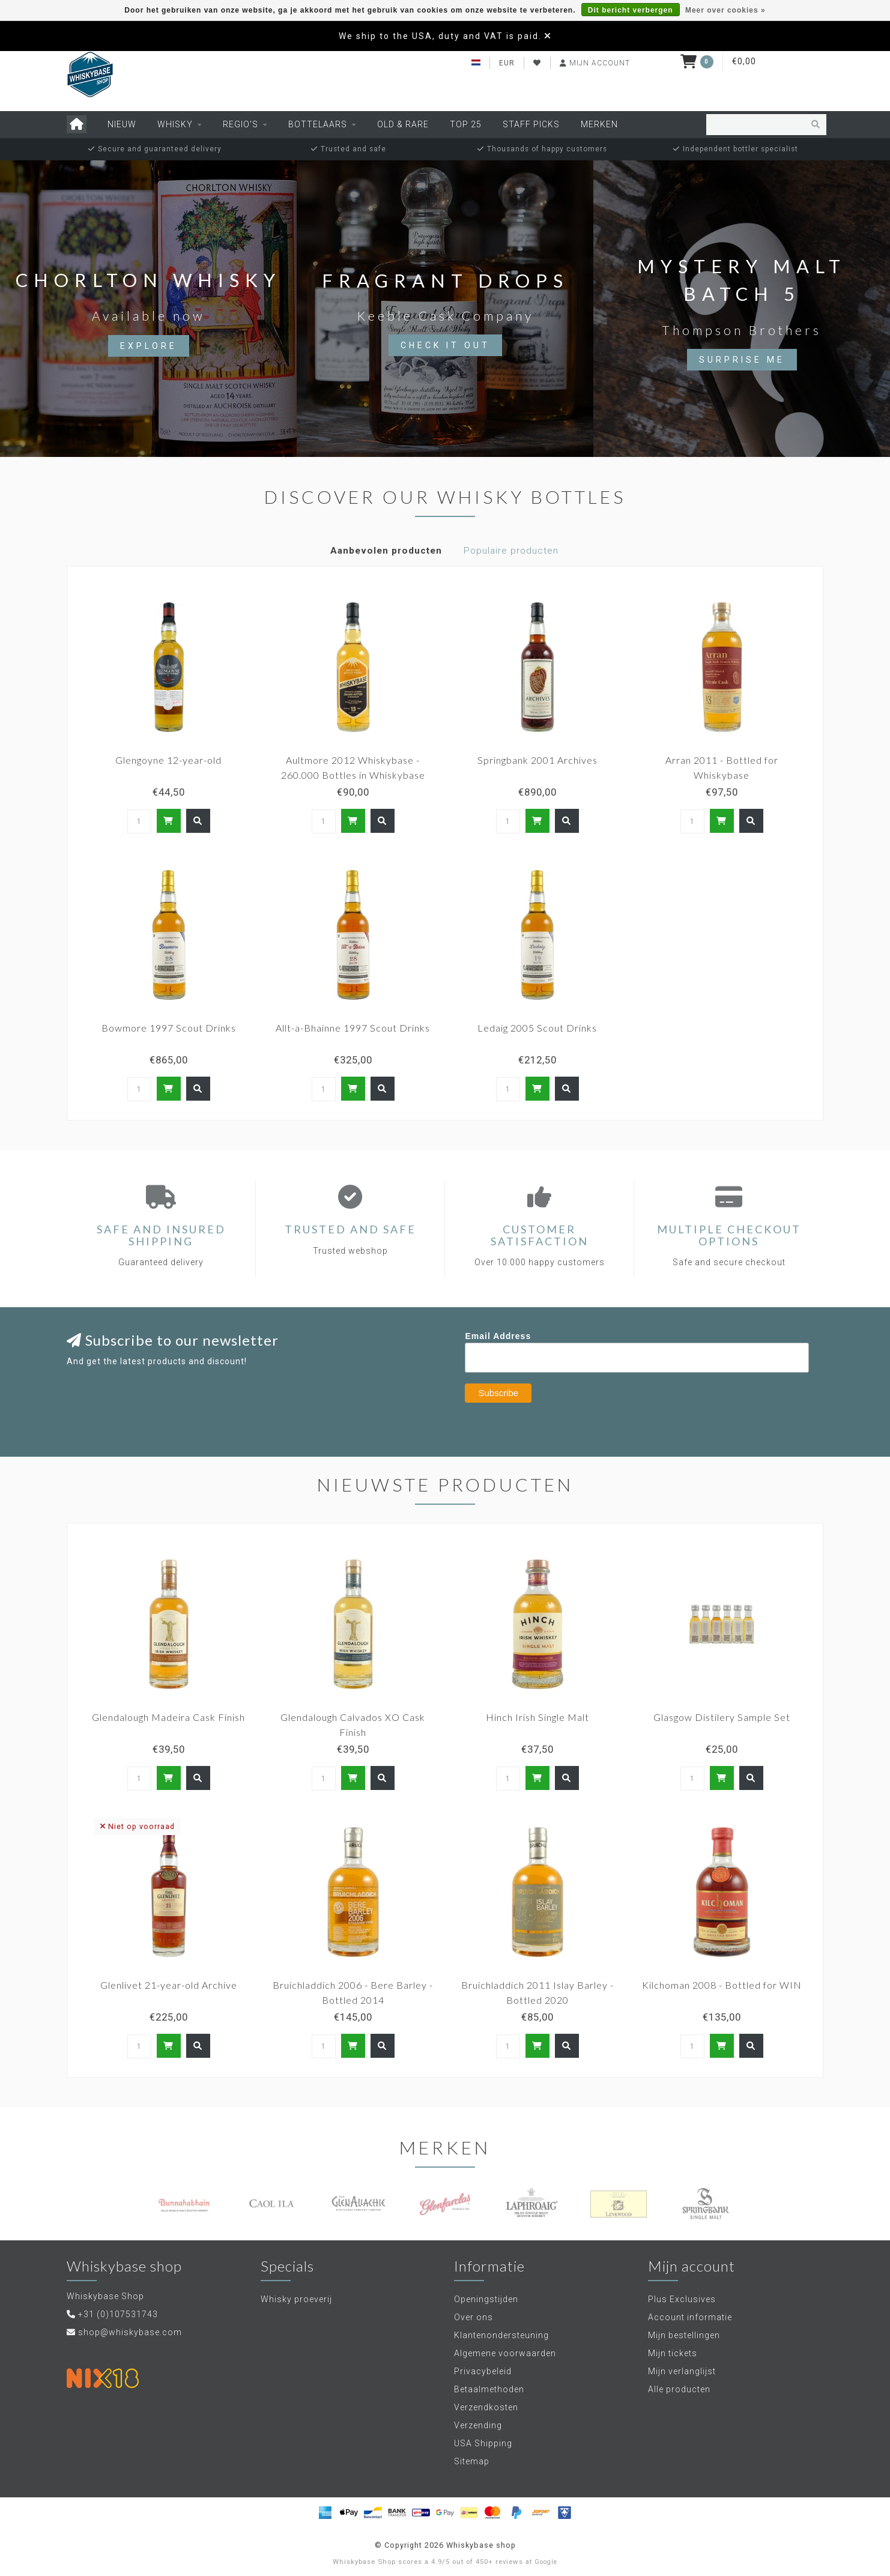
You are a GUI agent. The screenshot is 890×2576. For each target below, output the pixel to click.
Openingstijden (486, 2299)
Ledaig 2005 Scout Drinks (537, 1027)
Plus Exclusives (682, 2299)
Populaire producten (511, 550)
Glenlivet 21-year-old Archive (168, 1985)
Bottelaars (317, 124)
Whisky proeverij (296, 2299)
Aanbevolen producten (386, 550)
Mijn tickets (672, 2353)
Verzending (478, 2425)
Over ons (473, 2317)
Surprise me (742, 359)
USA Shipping (483, 2443)
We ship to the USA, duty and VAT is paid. (440, 36)
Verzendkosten (486, 2407)
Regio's (240, 124)
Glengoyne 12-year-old (168, 760)
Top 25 (466, 124)
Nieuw (121, 124)
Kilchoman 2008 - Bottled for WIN (722, 1985)
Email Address (498, 1336)
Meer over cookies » (725, 10)
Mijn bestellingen (684, 2335)
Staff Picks (531, 124)
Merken (599, 124)
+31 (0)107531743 (118, 2314)
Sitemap (471, 2461)
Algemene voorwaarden (505, 2353)
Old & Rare (403, 124)
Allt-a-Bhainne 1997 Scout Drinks (353, 1027)
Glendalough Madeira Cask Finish (168, 1717)
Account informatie (690, 2317)
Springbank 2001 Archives (537, 760)
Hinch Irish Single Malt (537, 1717)
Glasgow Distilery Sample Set (721, 1717)
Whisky (175, 124)
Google (545, 2562)
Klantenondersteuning (501, 2335)
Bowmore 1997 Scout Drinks (168, 1027)
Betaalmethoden (489, 2389)
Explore (148, 346)
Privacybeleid (483, 2371)
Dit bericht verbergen (630, 10)
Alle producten (679, 2389)
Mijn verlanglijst (682, 2371)
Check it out (445, 345)
